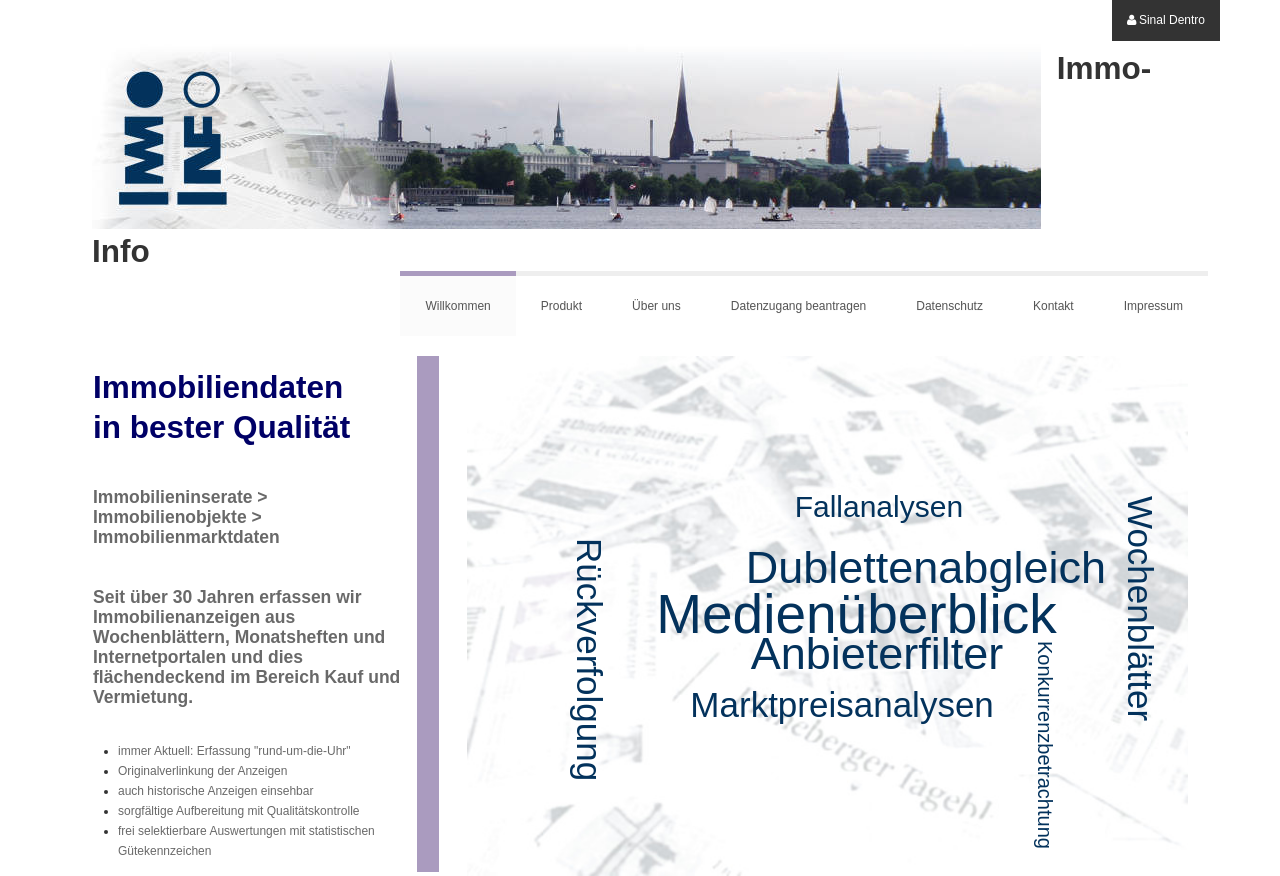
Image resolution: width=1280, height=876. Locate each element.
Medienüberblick (856, 614)
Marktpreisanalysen (841, 704)
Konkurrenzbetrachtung (1045, 745)
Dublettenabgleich (926, 567)
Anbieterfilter (877, 653)
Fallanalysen (879, 506)
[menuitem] (1166, 20)
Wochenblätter (1140, 608)
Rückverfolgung (589, 659)
